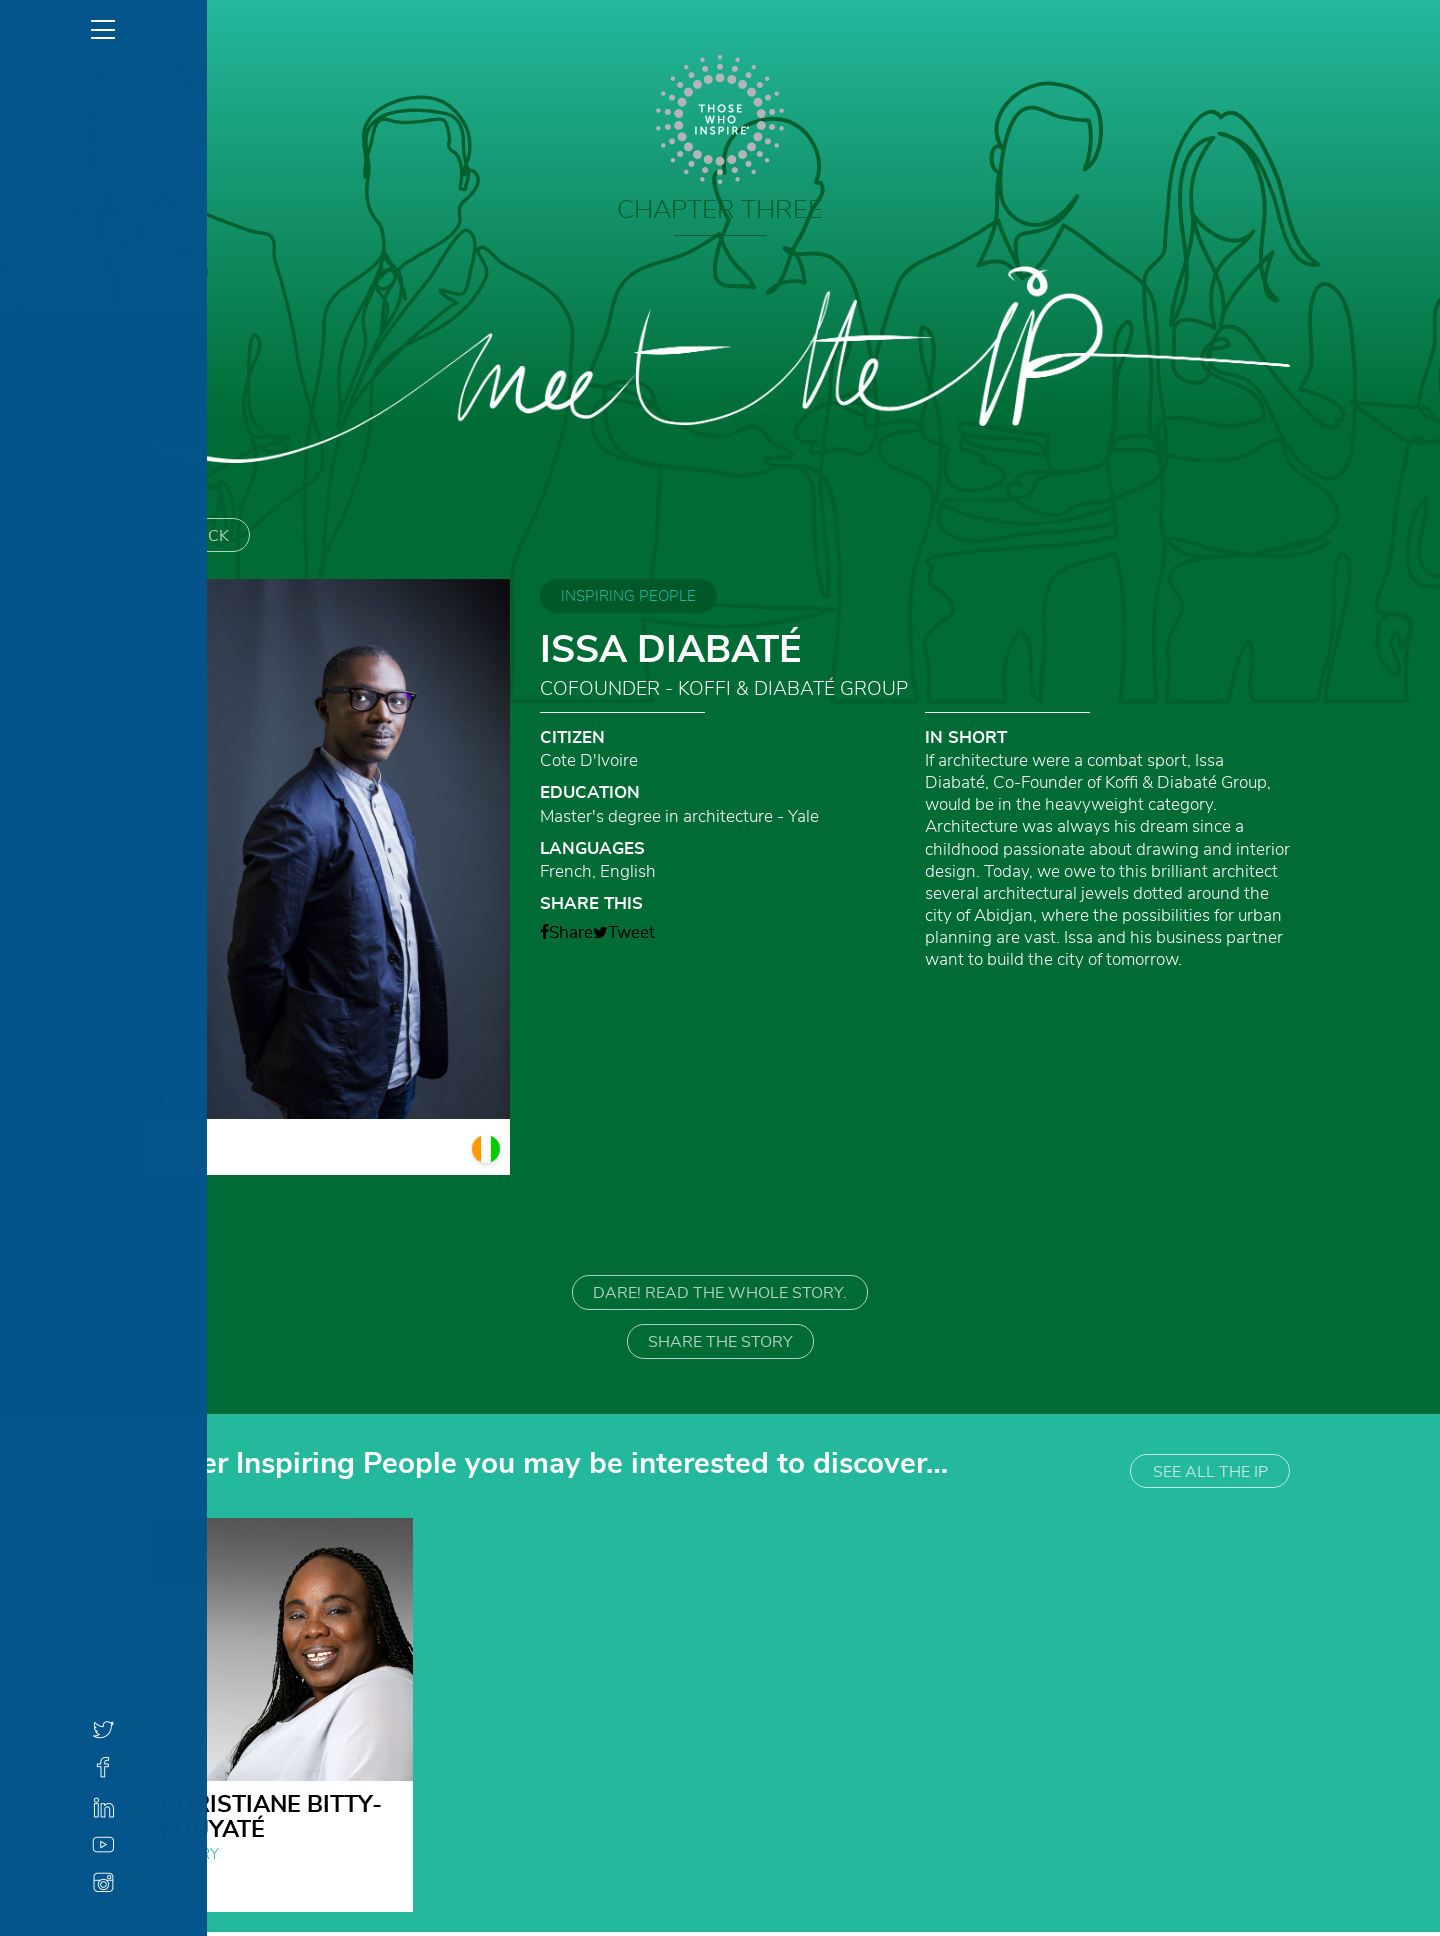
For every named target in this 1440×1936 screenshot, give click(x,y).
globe (173, 1890)
